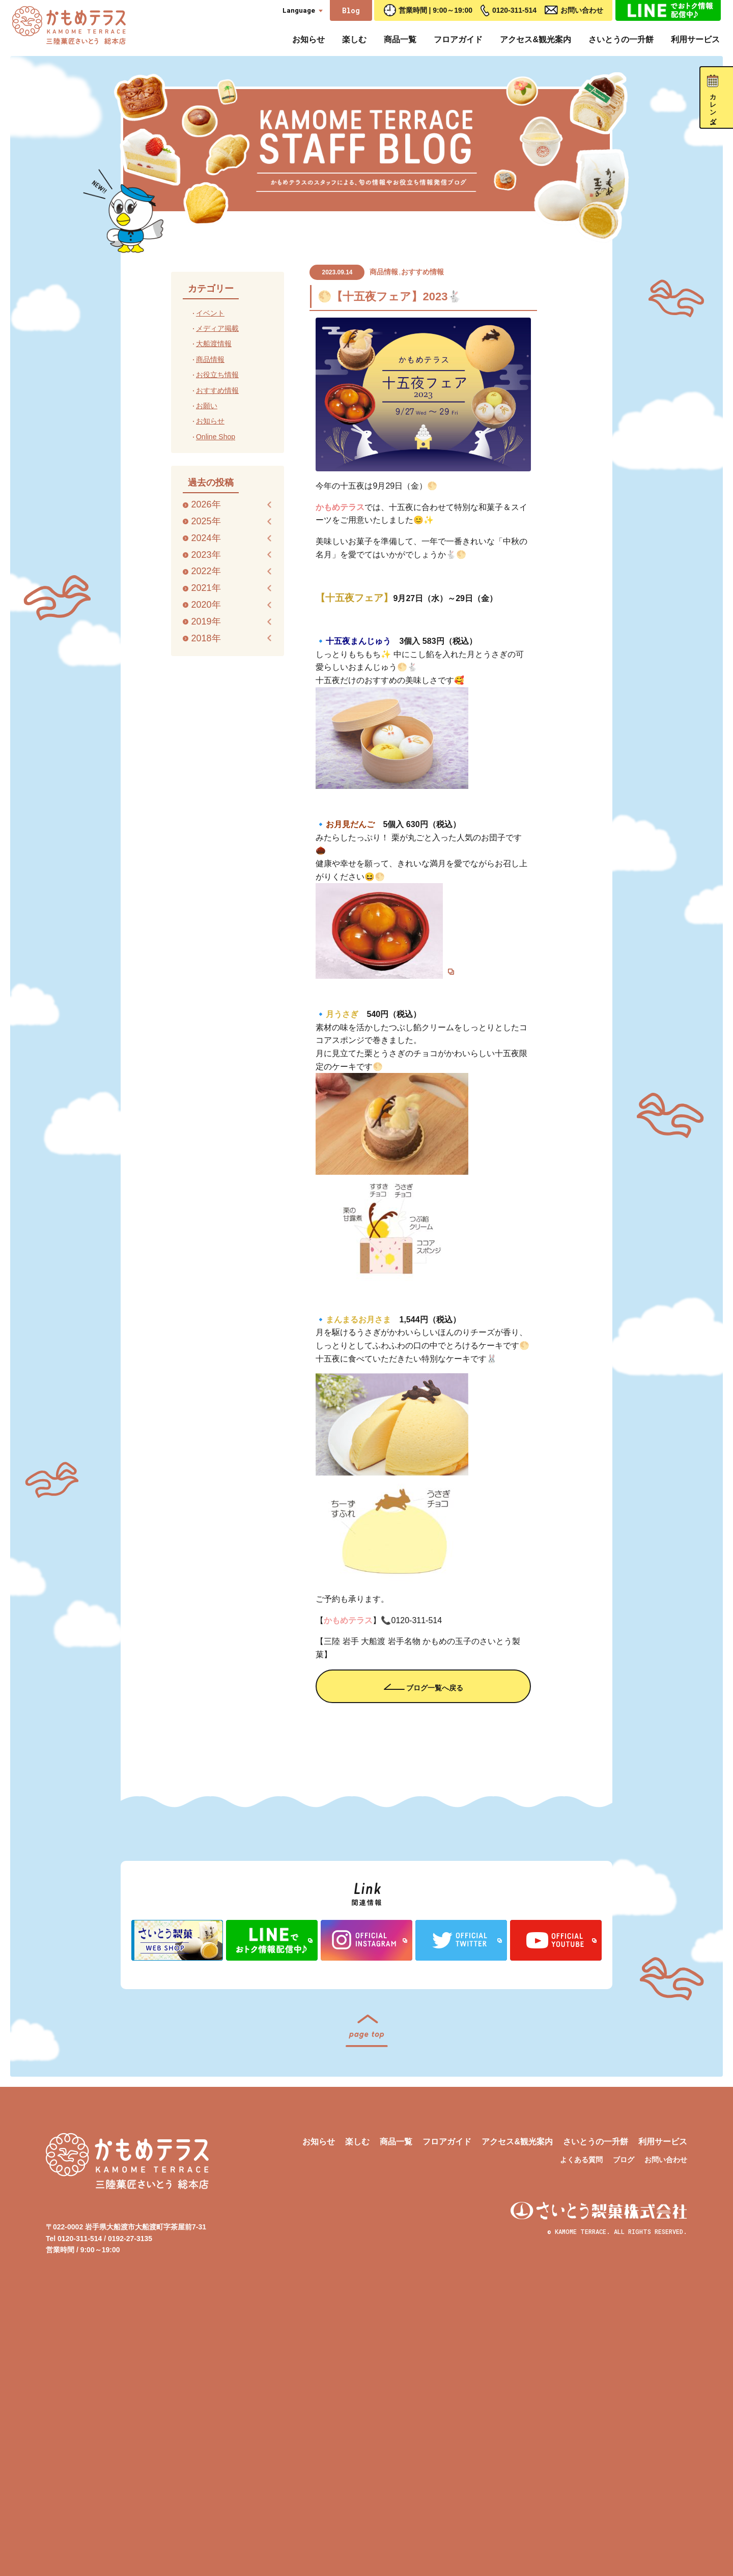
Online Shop (215, 437)
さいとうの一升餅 (621, 39)
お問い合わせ (581, 10)
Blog (351, 10)
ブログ (623, 2431)
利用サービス (695, 39)
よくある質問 (581, 2431)
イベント (210, 313)
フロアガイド (458, 39)
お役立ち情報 (217, 375)
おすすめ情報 (422, 272)
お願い (206, 406)
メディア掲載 (217, 328)
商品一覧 (400, 39)
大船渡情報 (214, 343)
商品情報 (384, 272)
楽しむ (354, 39)
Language (299, 10)
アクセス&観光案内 (535, 39)
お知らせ (308, 39)
